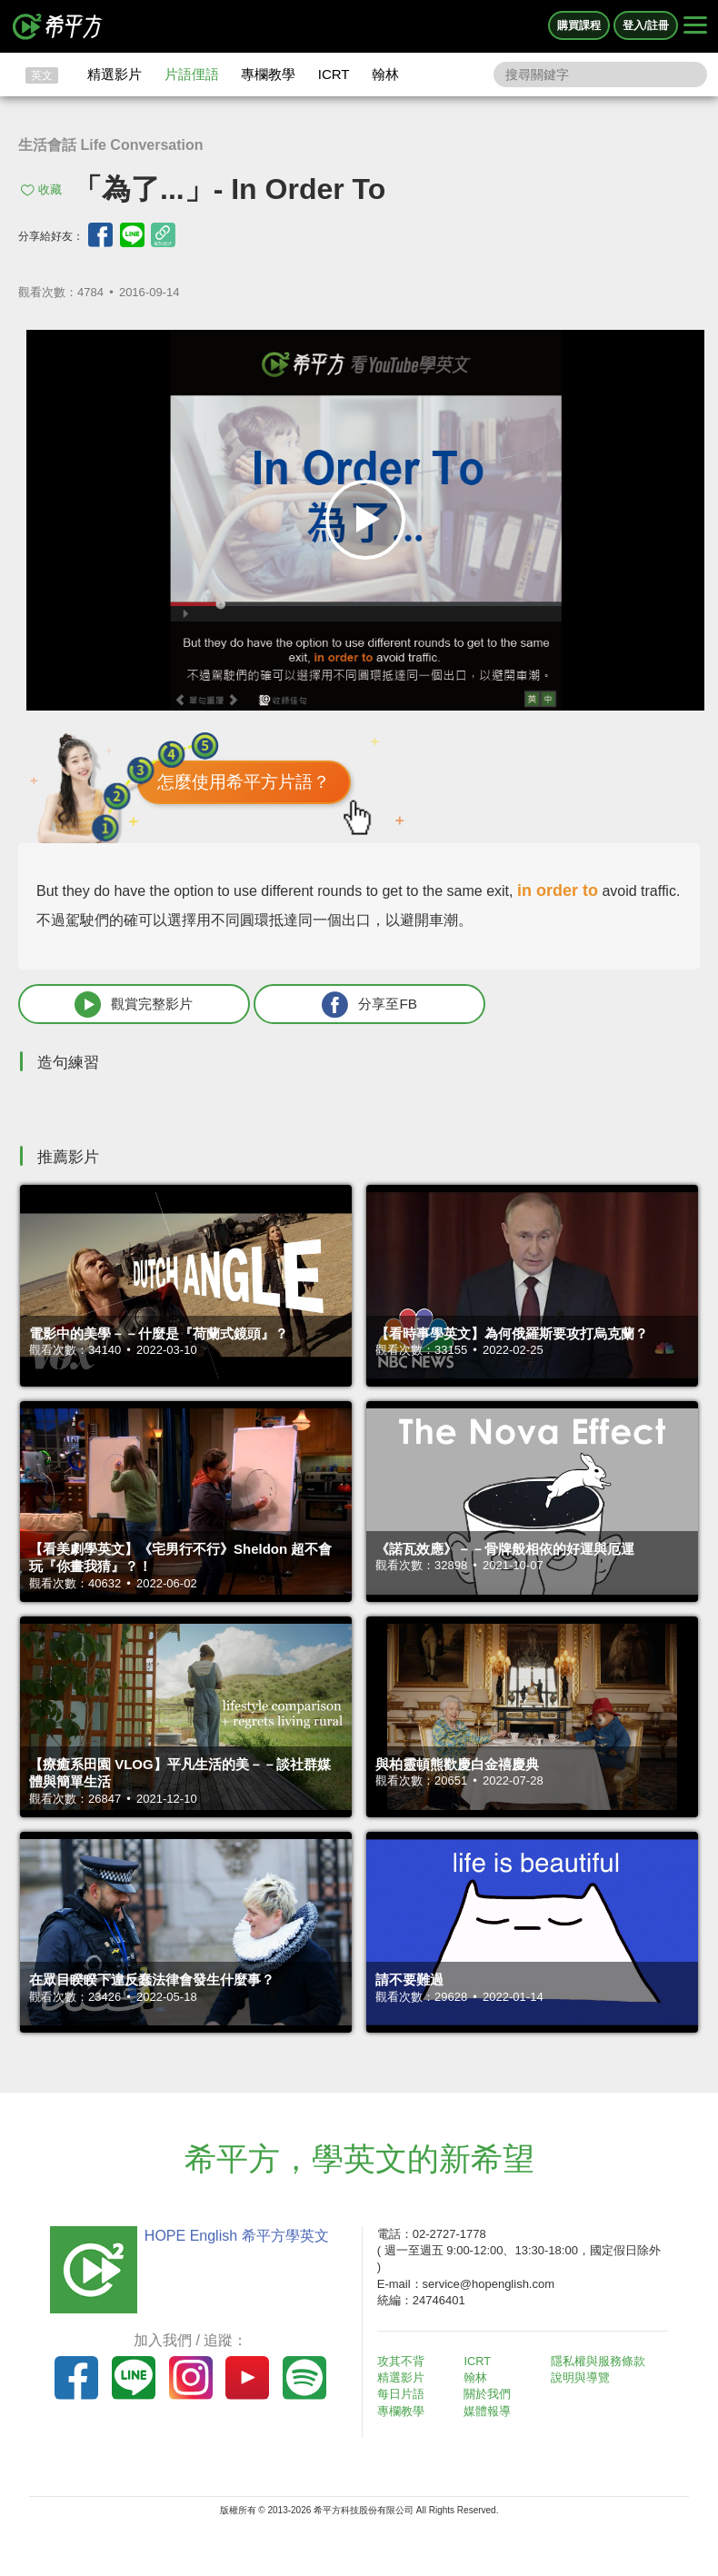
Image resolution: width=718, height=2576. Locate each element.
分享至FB (324, 1005)
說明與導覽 (583, 2379)
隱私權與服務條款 (601, 2363)
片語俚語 (192, 74)
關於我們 (491, 2395)
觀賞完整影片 (119, 1005)
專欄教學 (268, 74)
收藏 (50, 189)
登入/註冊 (646, 25)
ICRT (334, 74)
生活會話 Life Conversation (111, 145)
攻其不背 (404, 2363)
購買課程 (579, 25)
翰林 (385, 74)
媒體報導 (491, 2412)
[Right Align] (695, 26)
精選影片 (114, 74)
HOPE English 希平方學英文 (232, 2237)
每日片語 (404, 2395)
